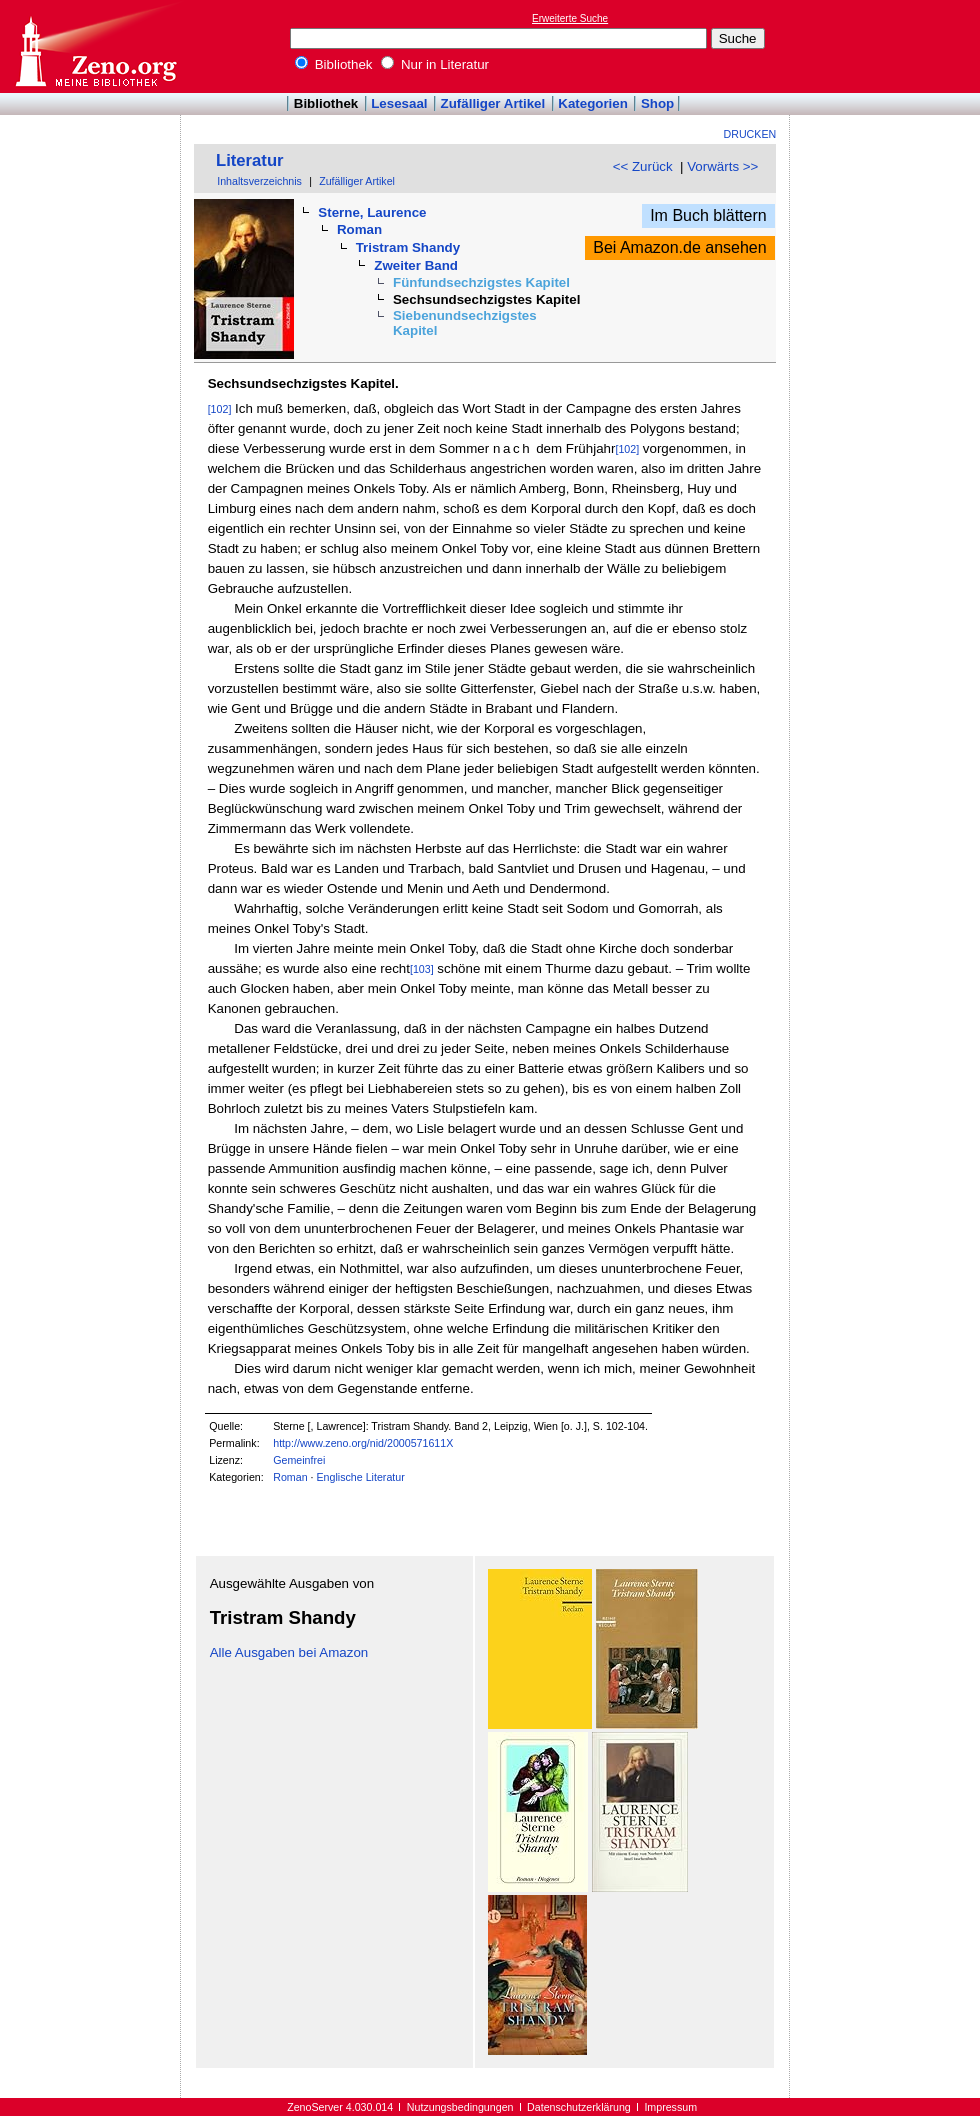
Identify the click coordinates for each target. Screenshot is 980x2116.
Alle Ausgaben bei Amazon (289, 1652)
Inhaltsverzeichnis (259, 181)
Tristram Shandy (408, 247)
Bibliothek (334, 64)
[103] (422, 969)
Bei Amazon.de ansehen (679, 247)
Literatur (250, 160)
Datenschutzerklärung (579, 2107)
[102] (220, 409)
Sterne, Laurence (372, 212)
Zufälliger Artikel (493, 103)
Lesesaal (399, 103)
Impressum (670, 2107)
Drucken (750, 134)
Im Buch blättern (708, 215)
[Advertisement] (888, 46)
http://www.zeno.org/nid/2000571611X (363, 1443)
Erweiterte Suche (570, 18)
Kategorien (593, 103)
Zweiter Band (416, 265)
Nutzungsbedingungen (460, 2107)
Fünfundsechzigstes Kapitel (481, 282)
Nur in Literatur (435, 64)
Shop (657, 103)
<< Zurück (643, 166)
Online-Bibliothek (95, 46)
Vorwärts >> (722, 166)
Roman (359, 229)
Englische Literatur (360, 1477)
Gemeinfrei (299, 1460)
